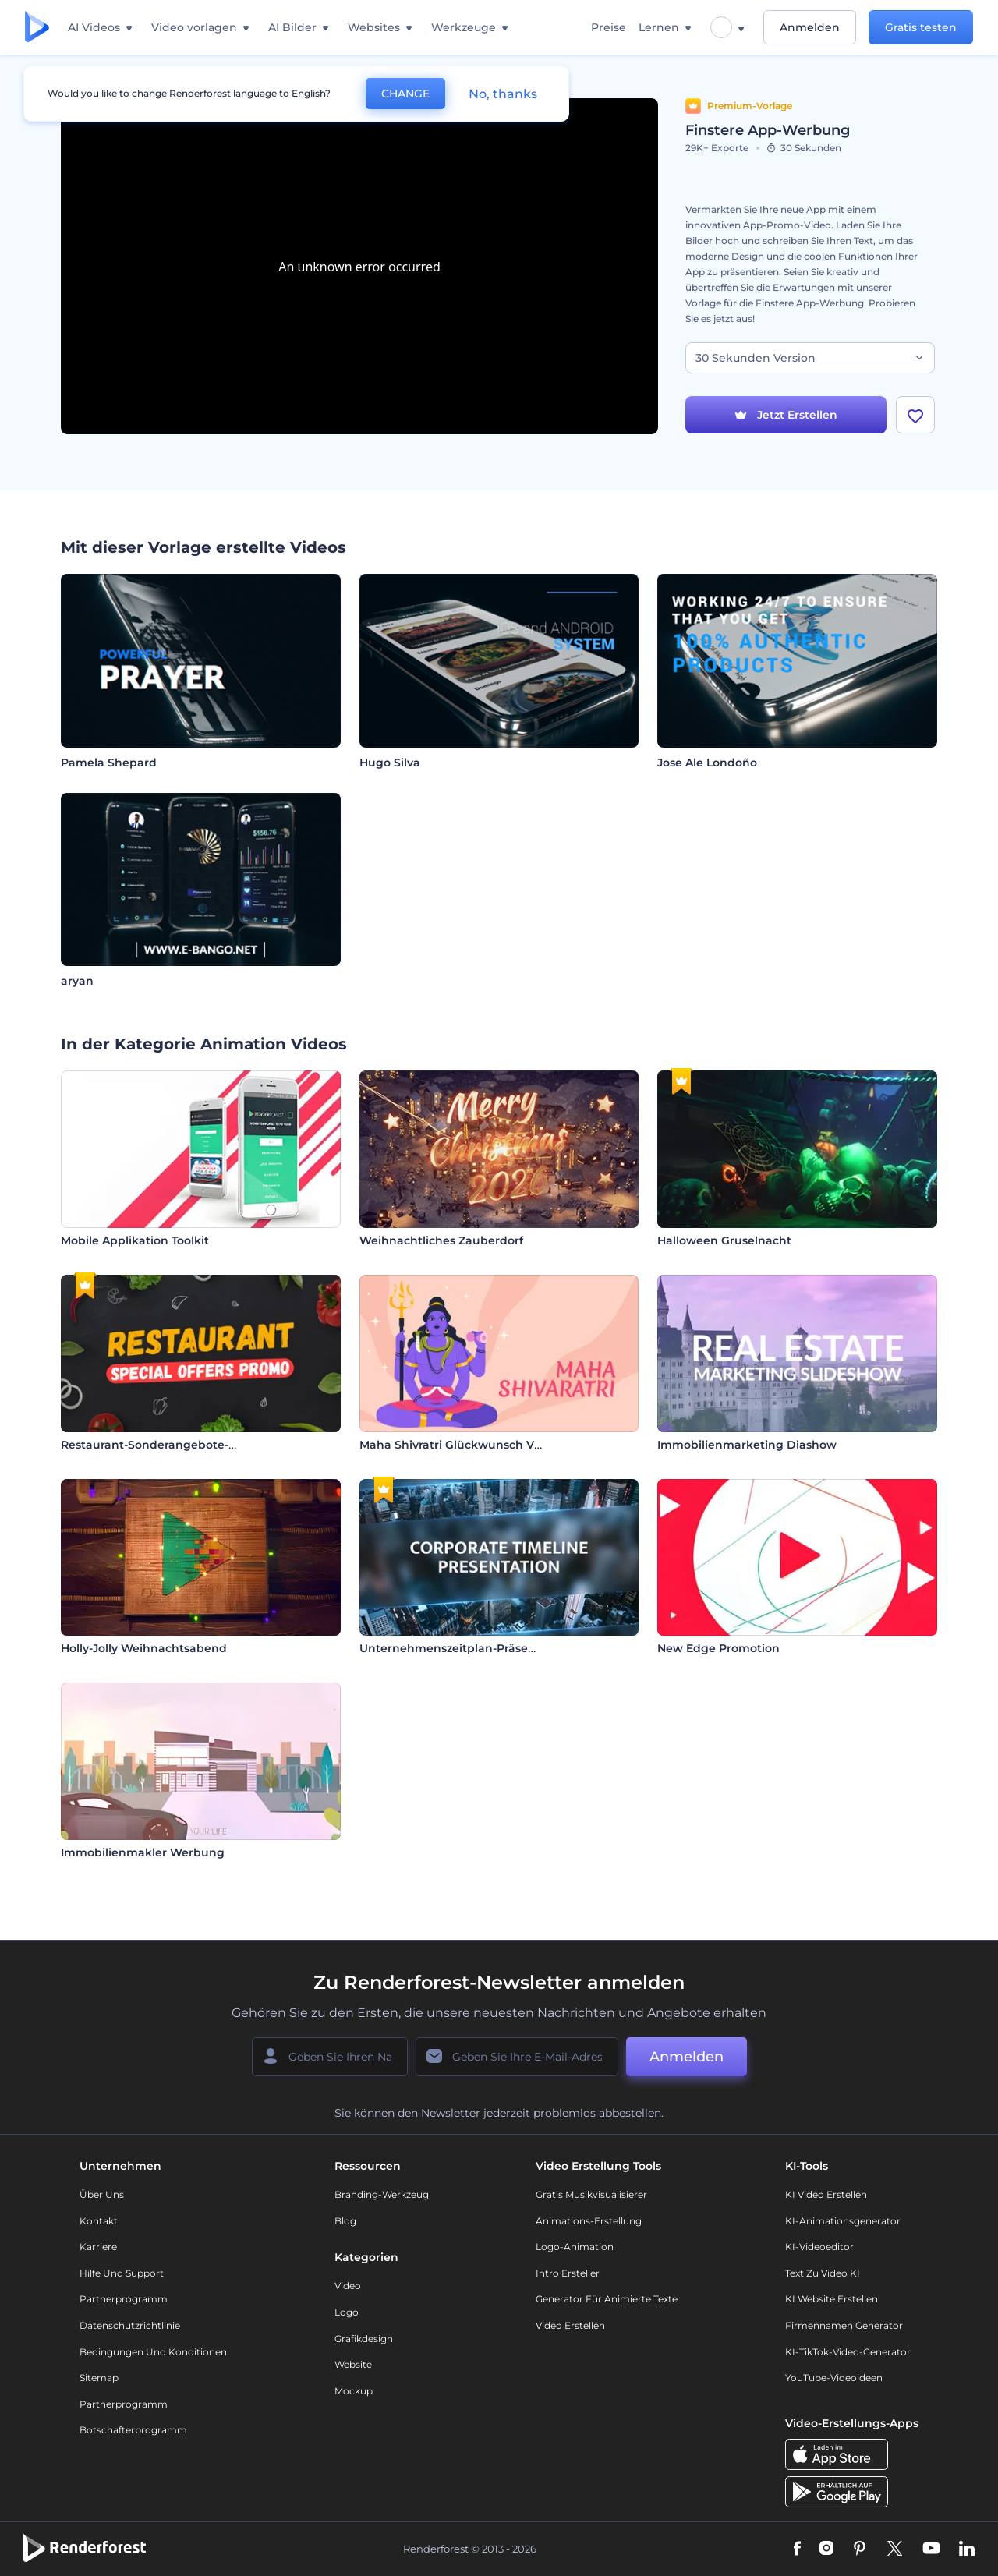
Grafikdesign (363, 2338)
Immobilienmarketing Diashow (747, 1445)
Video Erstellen (570, 2325)
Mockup (353, 2391)
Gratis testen (921, 27)
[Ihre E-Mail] (517, 2056)
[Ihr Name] (330, 2056)
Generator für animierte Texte (607, 2299)
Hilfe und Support (122, 2273)
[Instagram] (826, 2549)
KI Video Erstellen (826, 2194)
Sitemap (99, 2377)
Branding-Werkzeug (381, 2194)
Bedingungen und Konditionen (153, 2352)
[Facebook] (797, 2549)
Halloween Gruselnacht (724, 1240)
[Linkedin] (967, 2549)
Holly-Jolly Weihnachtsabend (144, 1648)
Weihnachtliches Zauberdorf (441, 1240)
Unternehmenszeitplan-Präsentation (464, 1648)
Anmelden (810, 27)
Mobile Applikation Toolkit (135, 1240)
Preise (608, 27)
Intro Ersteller (568, 2273)
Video (347, 2285)
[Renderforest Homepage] (37, 27)
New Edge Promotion (718, 1648)
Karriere (98, 2246)
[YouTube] (931, 2549)
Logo (346, 2312)
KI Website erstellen (831, 2299)
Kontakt (99, 2221)
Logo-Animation (575, 2246)
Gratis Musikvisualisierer (591, 2194)
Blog (345, 2221)
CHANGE (405, 94)
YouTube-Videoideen (834, 2377)
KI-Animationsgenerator (843, 2221)
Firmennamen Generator (844, 2325)
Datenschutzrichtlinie (130, 2325)
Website (353, 2364)
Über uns (102, 2194)
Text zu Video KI (822, 2273)
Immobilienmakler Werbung (143, 1852)
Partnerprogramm (124, 2299)
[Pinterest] (859, 2549)
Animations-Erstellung (589, 2221)
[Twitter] (895, 2549)
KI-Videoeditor (819, 2246)
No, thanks (503, 94)
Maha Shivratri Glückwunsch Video (459, 1445)
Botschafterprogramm (133, 2430)
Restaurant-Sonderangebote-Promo (164, 1445)
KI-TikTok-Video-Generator (848, 2352)
